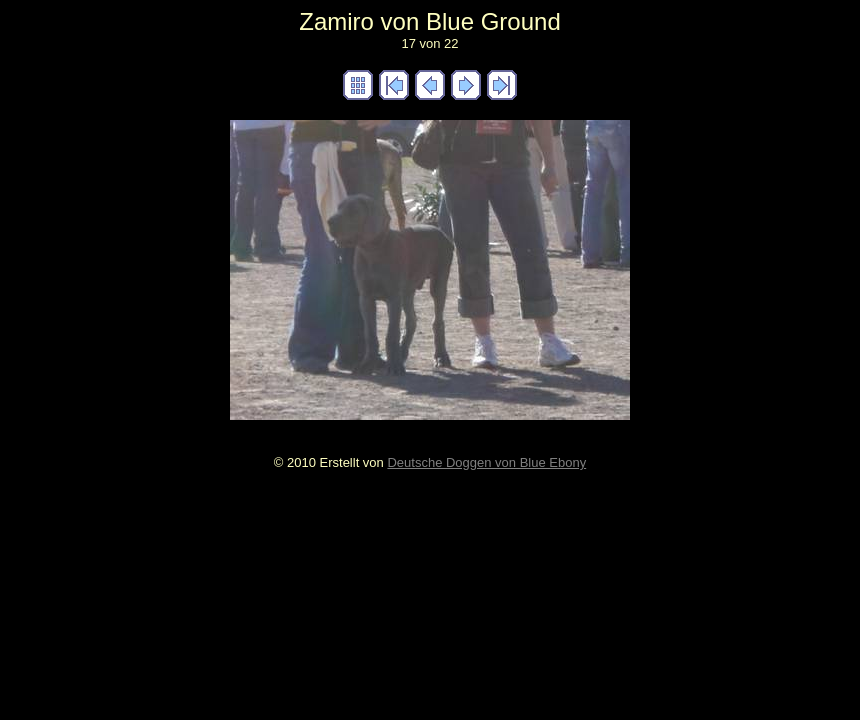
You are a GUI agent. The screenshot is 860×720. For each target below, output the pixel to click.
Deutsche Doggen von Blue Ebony (486, 462)
